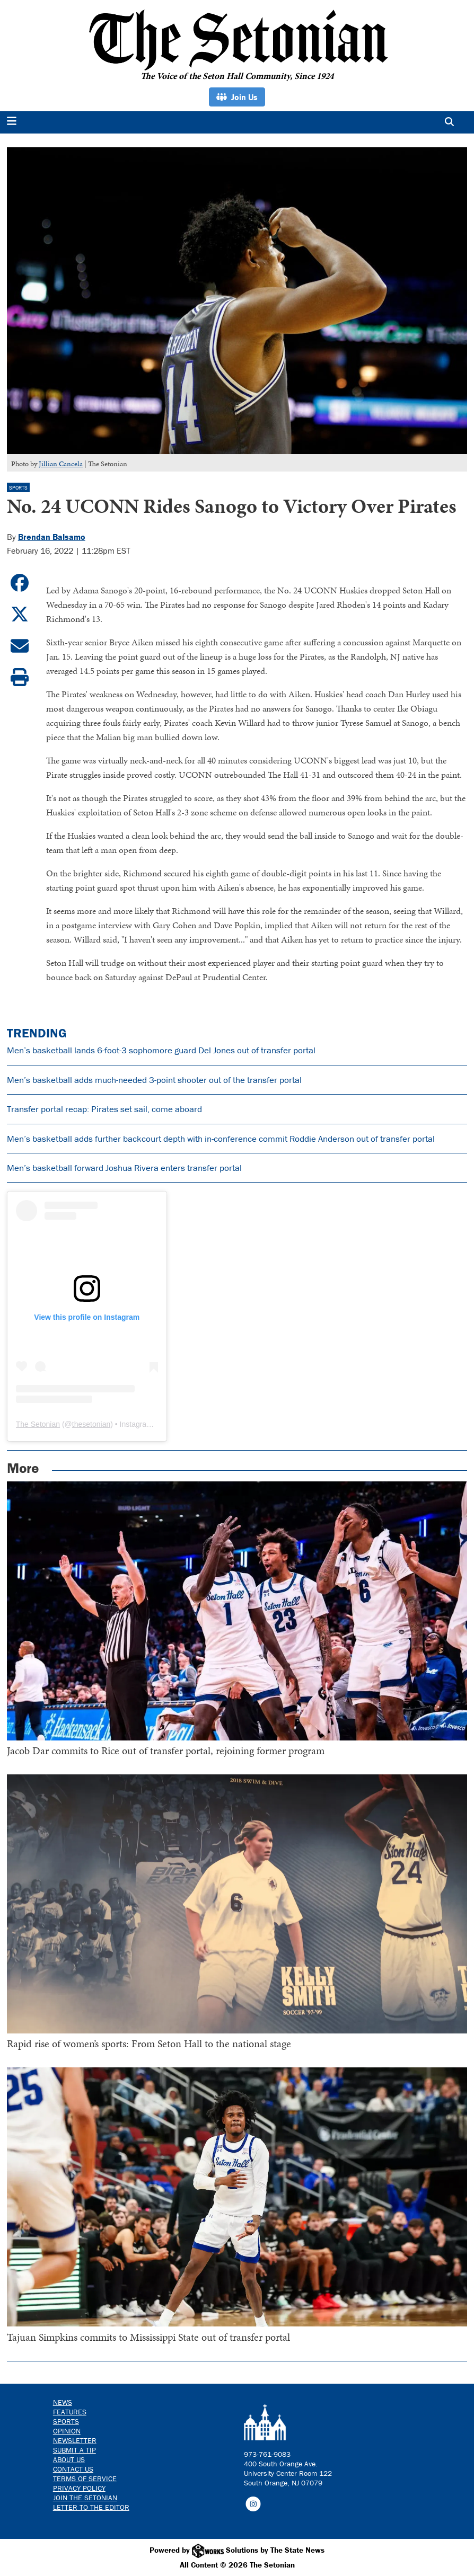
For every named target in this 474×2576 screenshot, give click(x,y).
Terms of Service (85, 2478)
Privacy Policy (79, 2488)
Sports (18, 487)
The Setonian (38, 1424)
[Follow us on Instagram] (253, 2503)
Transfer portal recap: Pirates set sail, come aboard (104, 1109)
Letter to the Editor (91, 2507)
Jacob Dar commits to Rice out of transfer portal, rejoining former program (165, 1750)
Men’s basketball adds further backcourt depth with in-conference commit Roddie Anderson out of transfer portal (221, 1138)
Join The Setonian (85, 2497)
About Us (69, 2459)
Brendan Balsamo (51, 536)
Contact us (73, 2469)
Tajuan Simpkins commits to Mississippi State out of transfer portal (148, 2337)
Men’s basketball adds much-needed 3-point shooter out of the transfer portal (154, 1080)
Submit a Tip (74, 2450)
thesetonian (91, 1424)
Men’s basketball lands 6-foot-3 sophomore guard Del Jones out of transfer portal (161, 1050)
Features (69, 2412)
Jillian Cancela (61, 464)
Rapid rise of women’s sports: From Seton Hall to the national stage (149, 2043)
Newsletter (74, 2440)
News (62, 2402)
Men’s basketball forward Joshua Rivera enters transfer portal (124, 1168)
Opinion (67, 2431)
